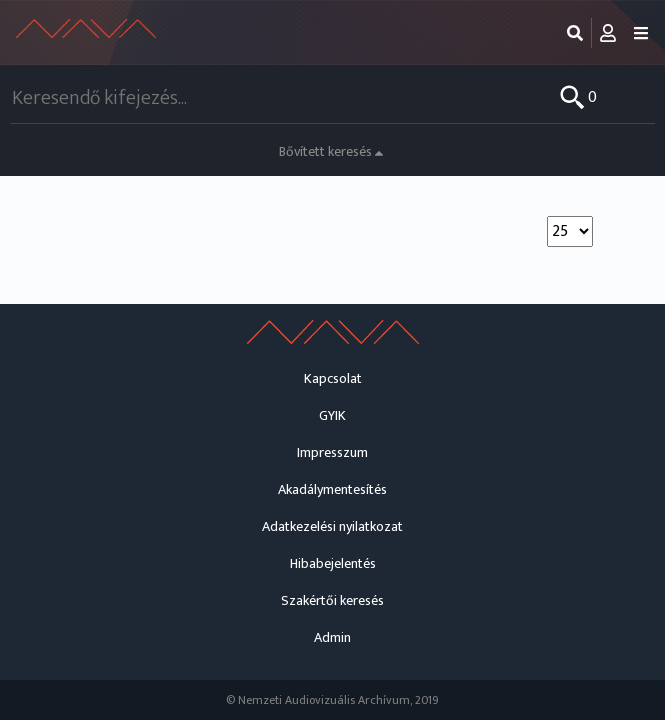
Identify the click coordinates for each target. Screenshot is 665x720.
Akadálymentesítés (332, 489)
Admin (332, 637)
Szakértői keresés (332, 600)
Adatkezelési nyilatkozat (332, 526)
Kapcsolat (333, 378)
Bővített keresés (332, 151)
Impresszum (332, 452)
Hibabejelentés (333, 563)
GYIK (332, 415)
